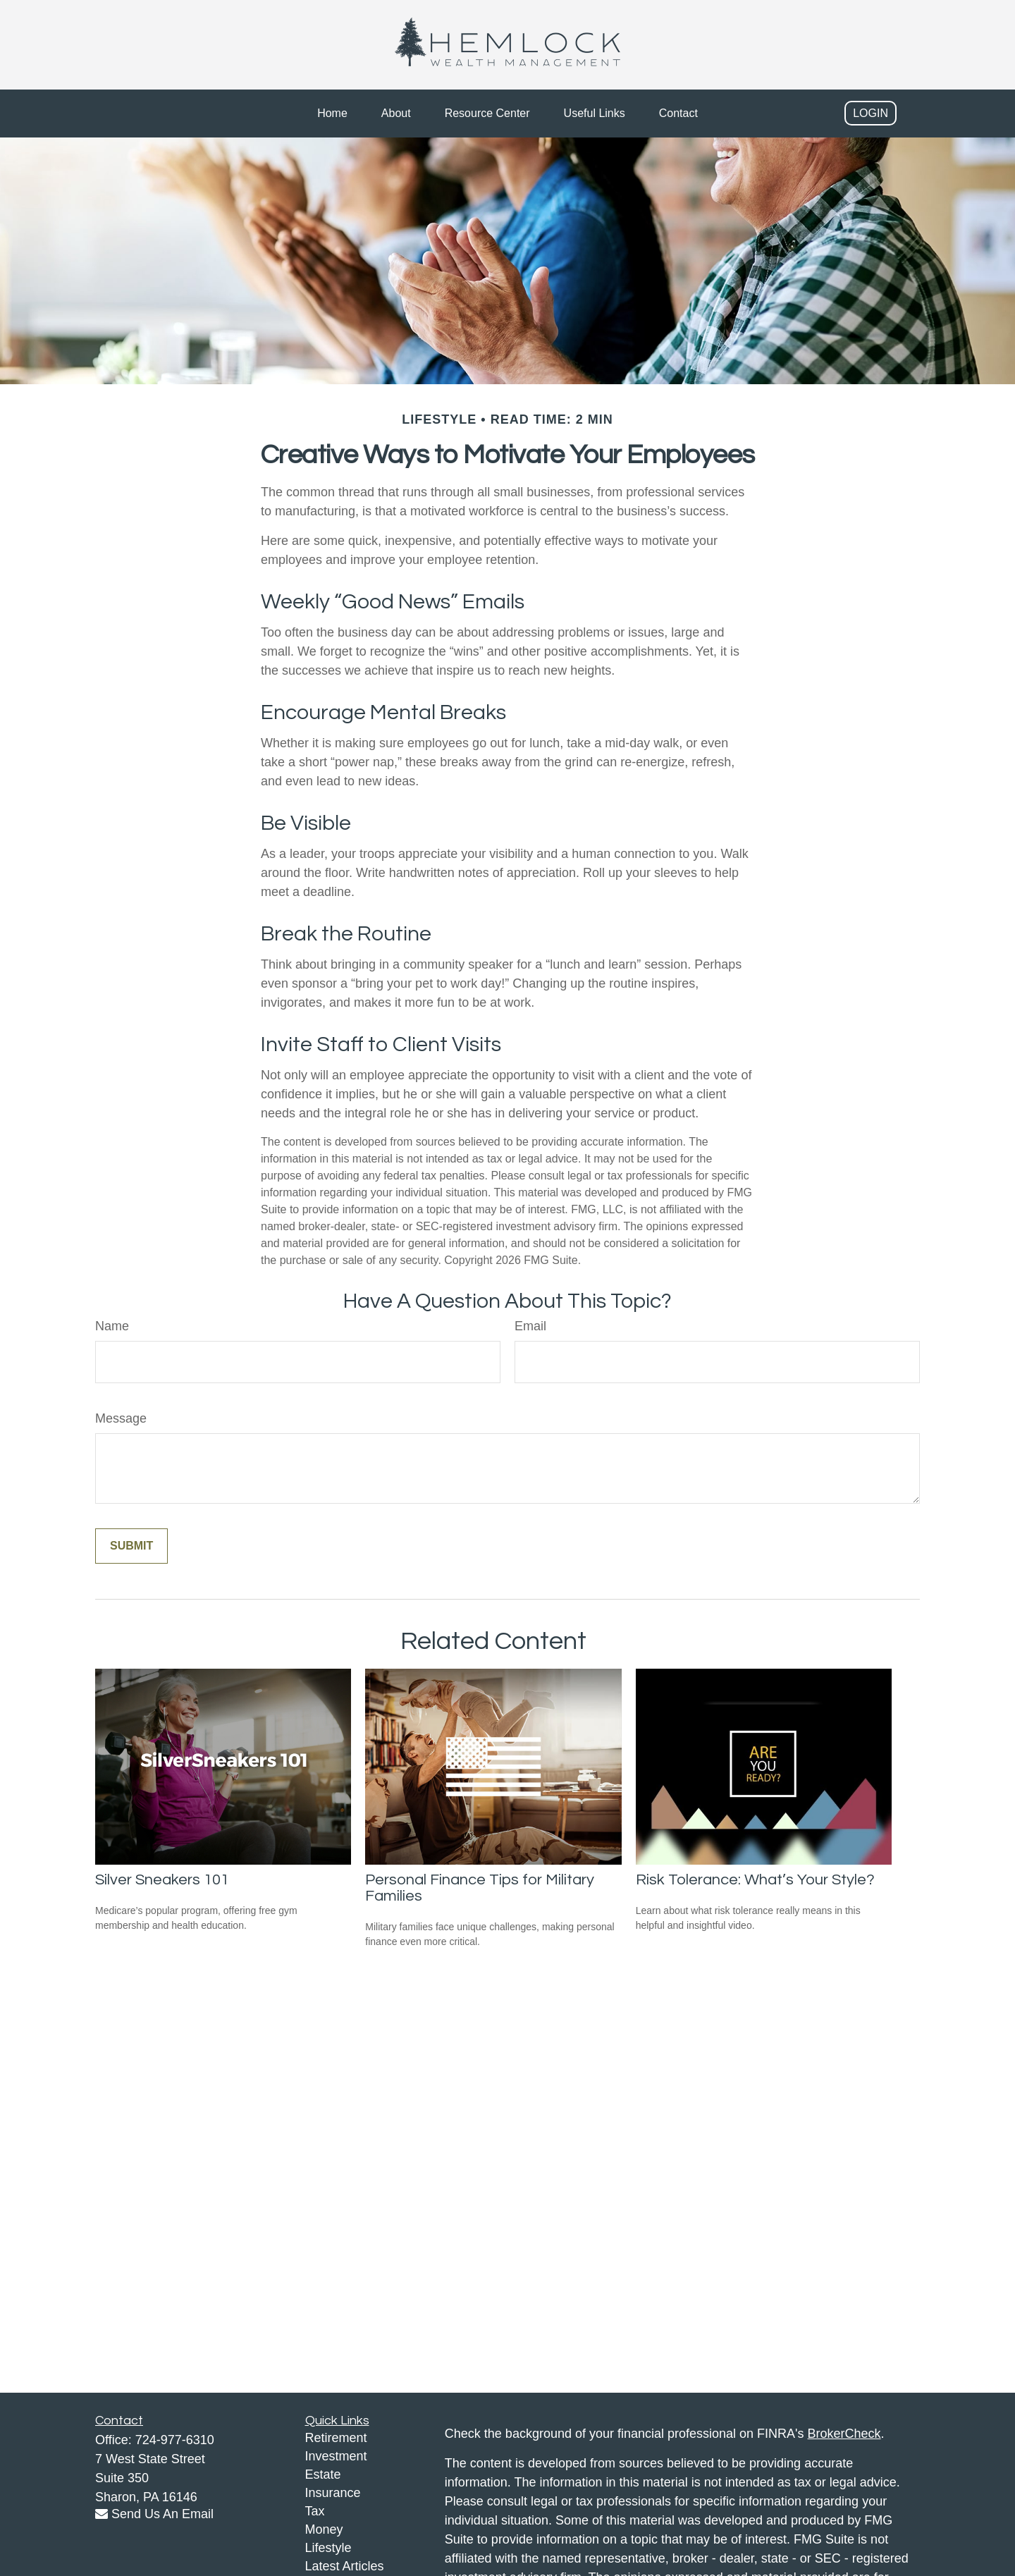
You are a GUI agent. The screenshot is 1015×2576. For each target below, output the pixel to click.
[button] (332, 113)
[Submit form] (131, 1546)
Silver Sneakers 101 (162, 1880)
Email (530, 1326)
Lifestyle (328, 2548)
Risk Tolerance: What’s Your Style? (755, 1880)
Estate (323, 2474)
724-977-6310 (174, 2440)
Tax (315, 2511)
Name (112, 1326)
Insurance (333, 2493)
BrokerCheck (844, 2434)
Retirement (336, 2438)
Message (121, 1418)
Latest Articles (344, 2566)
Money (324, 2529)
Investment (336, 2456)
